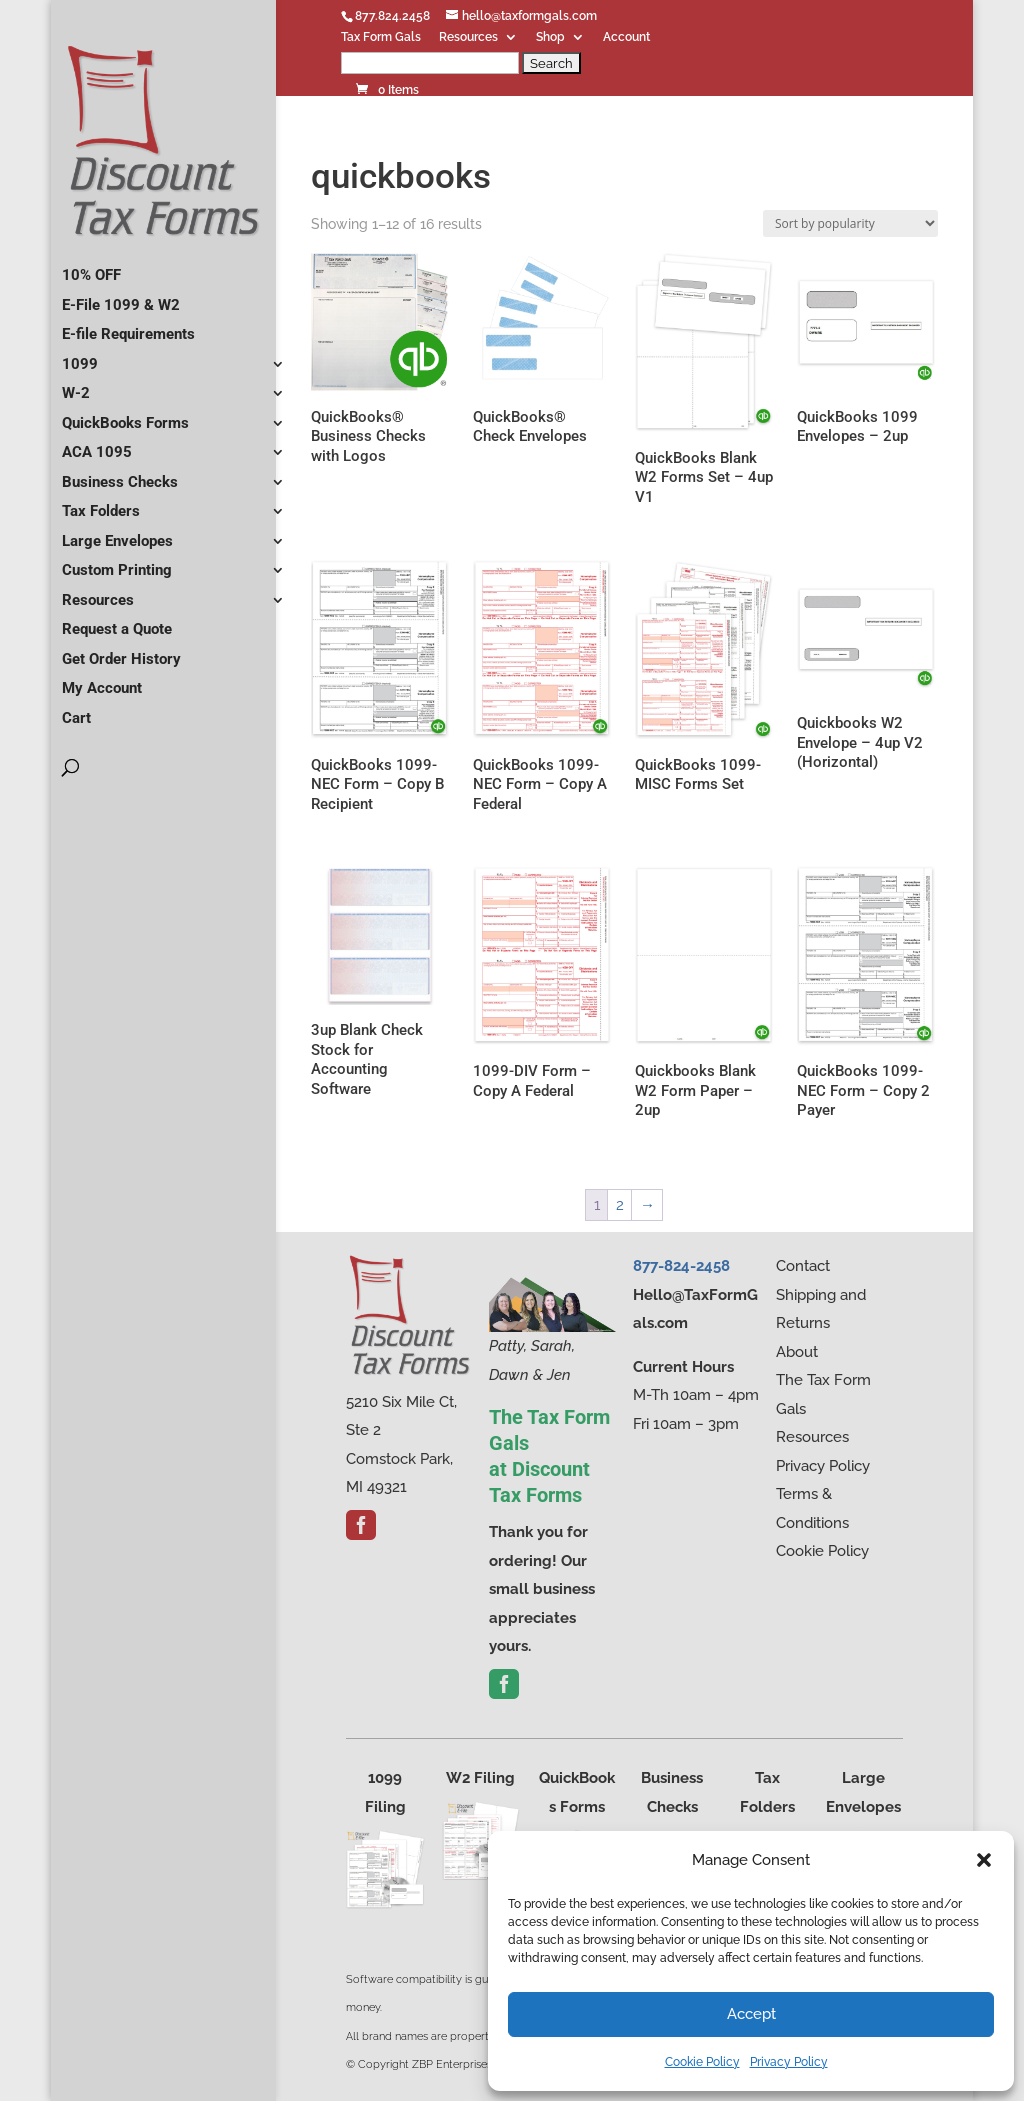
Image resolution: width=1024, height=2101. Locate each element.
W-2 (76, 385)
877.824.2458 (392, 16)
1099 (80, 356)
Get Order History (121, 651)
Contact (803, 1266)
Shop (550, 37)
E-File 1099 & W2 (121, 297)
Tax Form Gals (381, 37)
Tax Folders (101, 503)
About (797, 1352)
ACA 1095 (97, 444)
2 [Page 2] (620, 1205)
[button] (984, 1860)
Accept (751, 2014)
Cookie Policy (702, 2062)
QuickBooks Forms (125, 415)
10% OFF (91, 267)
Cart (76, 710)
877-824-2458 (681, 1266)
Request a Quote (117, 621)
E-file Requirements (128, 326)
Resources (468, 37)
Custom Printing (117, 562)
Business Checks (120, 474)
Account (626, 37)
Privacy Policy (789, 2062)
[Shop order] (850, 223)
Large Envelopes (117, 533)
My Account (102, 680)
